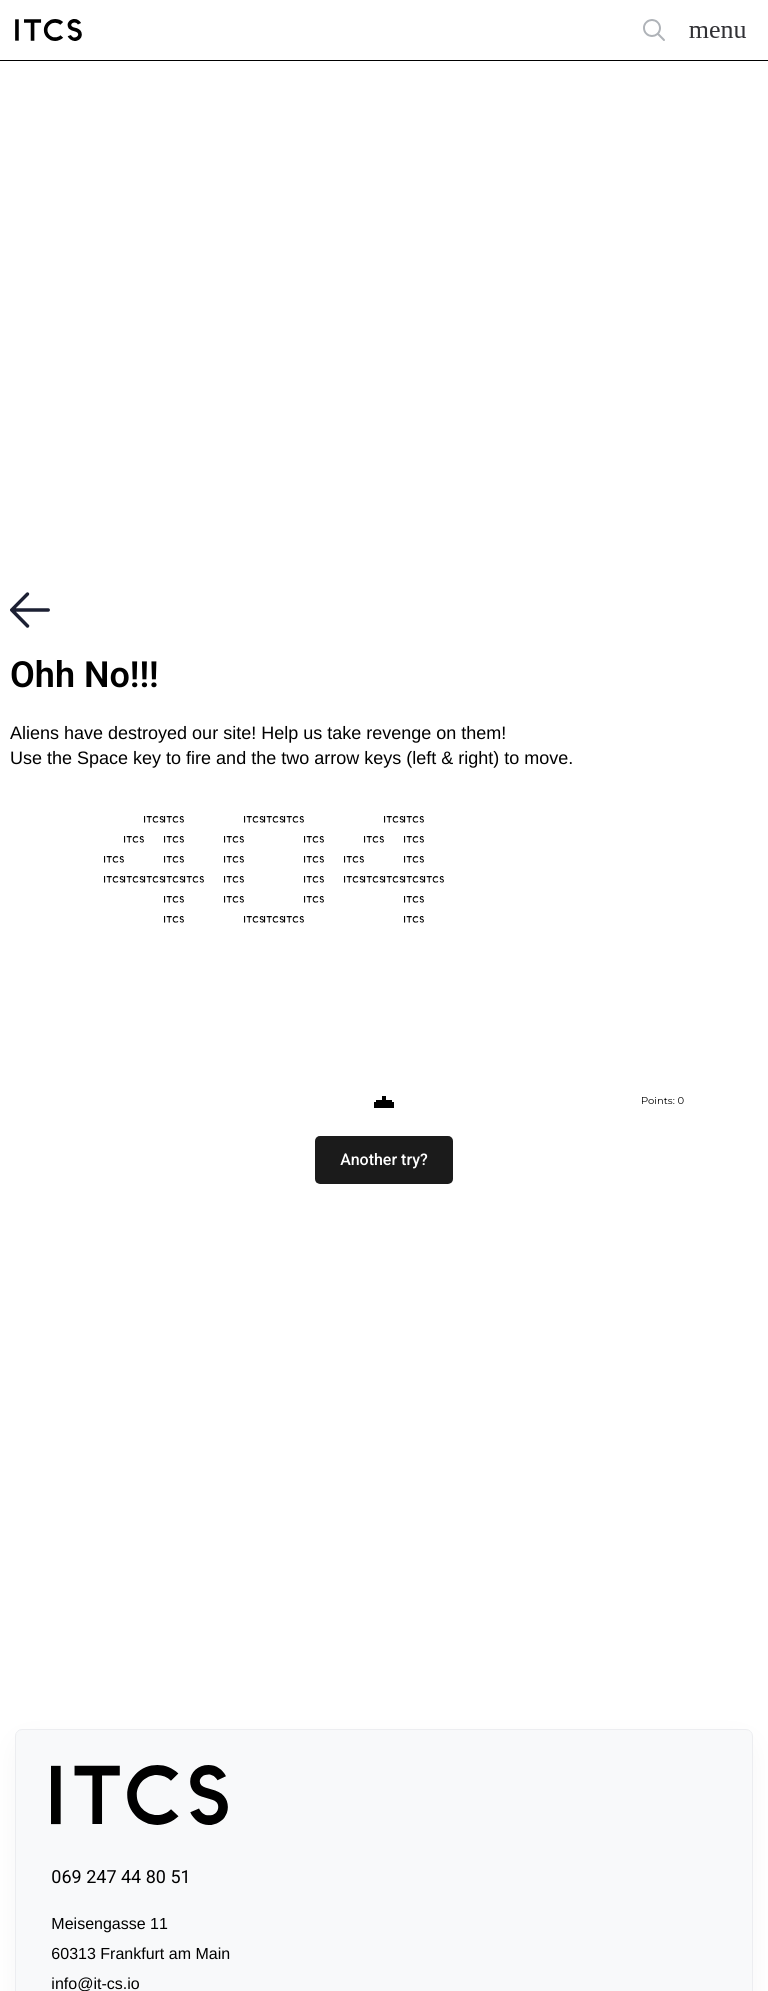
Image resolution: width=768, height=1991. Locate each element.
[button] (384, 1160)
